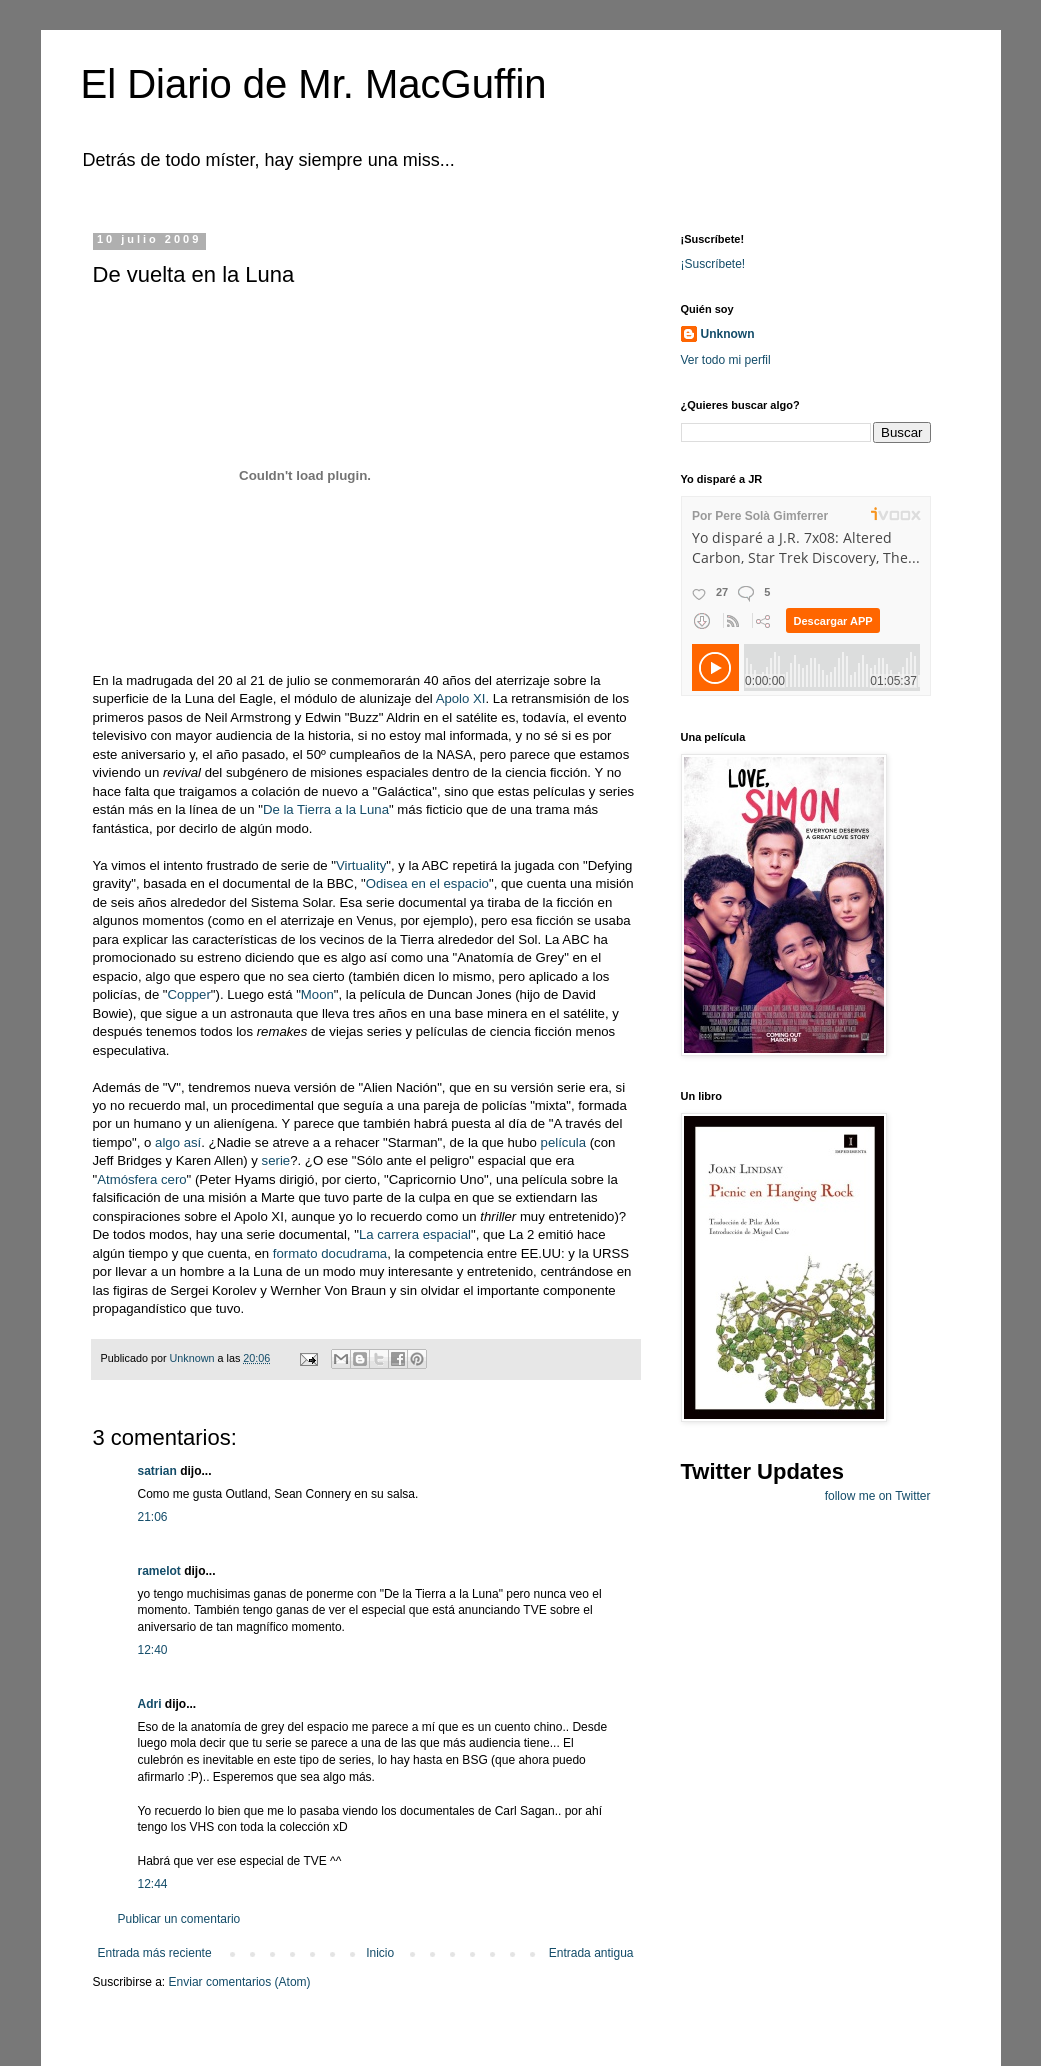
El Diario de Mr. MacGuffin (314, 84)
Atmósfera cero (141, 1179)
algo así (178, 1142)
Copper (189, 994)
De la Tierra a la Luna (326, 809)
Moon (317, 994)
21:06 (153, 1517)
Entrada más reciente (155, 1953)
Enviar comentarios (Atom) (240, 1982)
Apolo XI (461, 698)
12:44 (153, 1884)
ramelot (159, 1571)
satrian (157, 1471)
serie (274, 1160)
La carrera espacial (415, 1234)
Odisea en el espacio (427, 883)
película (563, 1142)
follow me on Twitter (878, 1496)
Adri (150, 1704)
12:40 (153, 1650)
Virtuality (361, 865)
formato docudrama (330, 1253)
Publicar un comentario (179, 1919)
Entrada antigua (591, 1953)
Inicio (380, 1953)
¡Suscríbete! (713, 264)
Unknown (728, 334)
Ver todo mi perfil (726, 360)
